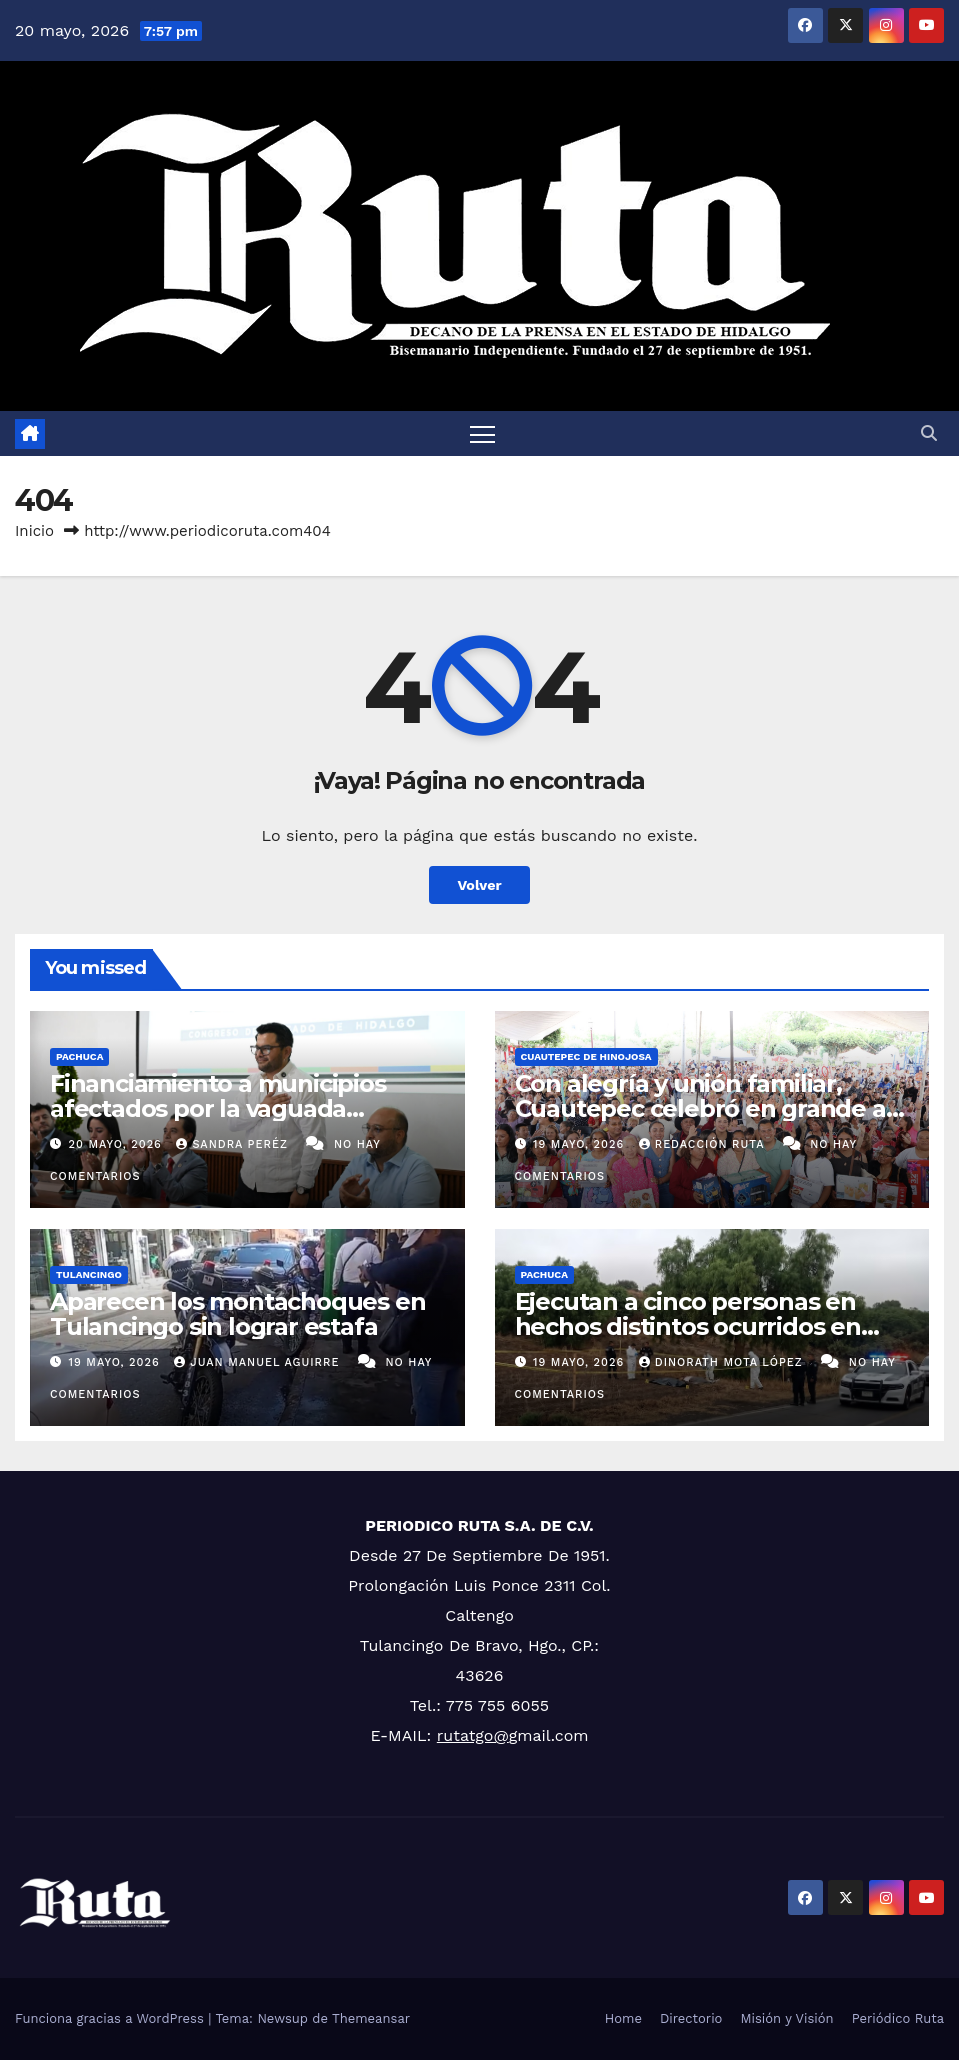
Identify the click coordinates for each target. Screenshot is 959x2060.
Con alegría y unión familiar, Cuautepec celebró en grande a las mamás (700, 1108)
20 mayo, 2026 (118, 1144)
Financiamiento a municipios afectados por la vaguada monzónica (218, 1108)
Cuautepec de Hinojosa (586, 1056)
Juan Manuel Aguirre (259, 1362)
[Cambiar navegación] (483, 433)
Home (623, 2018)
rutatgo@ (473, 1735)
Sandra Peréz (234, 1144)
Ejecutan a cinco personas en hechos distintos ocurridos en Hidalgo (688, 1326)
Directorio (691, 2018)
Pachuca (79, 1056)
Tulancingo (89, 1274)
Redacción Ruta (704, 1144)
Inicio (34, 531)
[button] (929, 433)
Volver (479, 885)
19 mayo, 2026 (581, 1144)
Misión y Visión (786, 2018)
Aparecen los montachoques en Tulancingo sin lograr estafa (237, 1314)
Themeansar (371, 2018)
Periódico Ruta (898, 2018)
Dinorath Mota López (723, 1362)
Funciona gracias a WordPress (111, 2018)
